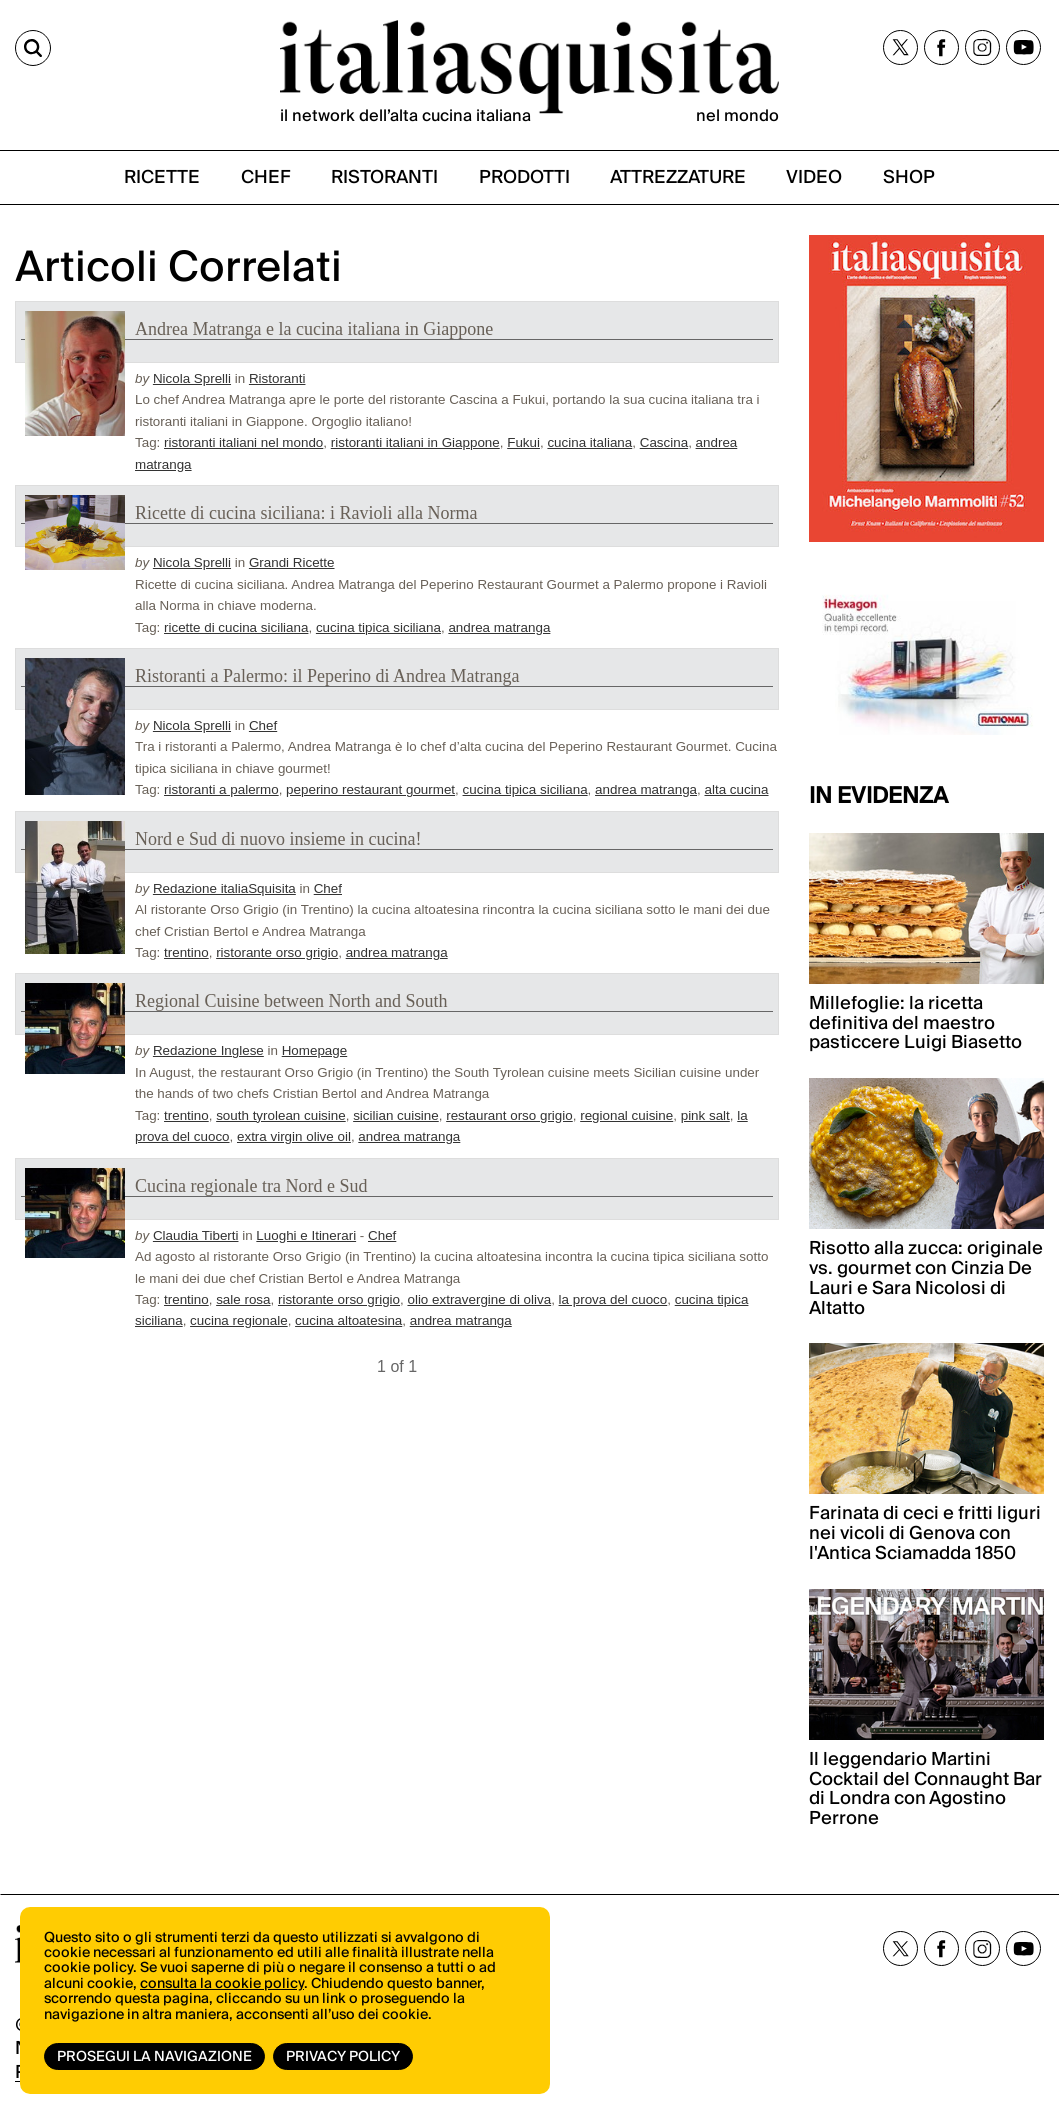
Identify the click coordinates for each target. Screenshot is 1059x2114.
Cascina (664, 442)
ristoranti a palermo (221, 789)
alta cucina (737, 789)
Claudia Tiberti (196, 1235)
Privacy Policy (343, 2057)
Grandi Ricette (292, 562)
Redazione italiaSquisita (224, 888)
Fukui (523, 442)
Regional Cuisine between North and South (291, 1001)
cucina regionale (239, 1320)
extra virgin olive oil (294, 1136)
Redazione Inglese (208, 1050)
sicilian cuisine (396, 1115)
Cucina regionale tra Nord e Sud (251, 1186)
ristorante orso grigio (277, 952)
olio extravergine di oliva (479, 1299)
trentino (186, 952)
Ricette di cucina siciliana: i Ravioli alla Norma (306, 513)
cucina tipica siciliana (378, 627)
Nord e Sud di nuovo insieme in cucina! (278, 839)
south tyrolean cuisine (281, 1115)
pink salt (705, 1115)
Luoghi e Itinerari (306, 1235)
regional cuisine (626, 1115)
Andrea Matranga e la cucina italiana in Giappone (314, 329)
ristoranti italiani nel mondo (243, 442)
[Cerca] (33, 48)
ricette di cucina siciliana (236, 627)
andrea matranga (499, 627)
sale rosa (243, 1299)
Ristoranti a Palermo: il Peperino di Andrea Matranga (327, 676)
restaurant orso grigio (509, 1115)
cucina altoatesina (348, 1320)
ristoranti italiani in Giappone (415, 442)
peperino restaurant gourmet (370, 789)
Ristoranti (277, 378)
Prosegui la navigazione (154, 2057)
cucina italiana (589, 442)
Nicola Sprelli (192, 378)
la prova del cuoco (613, 1299)
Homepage (315, 1050)
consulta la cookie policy (222, 1984)
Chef (263, 725)
